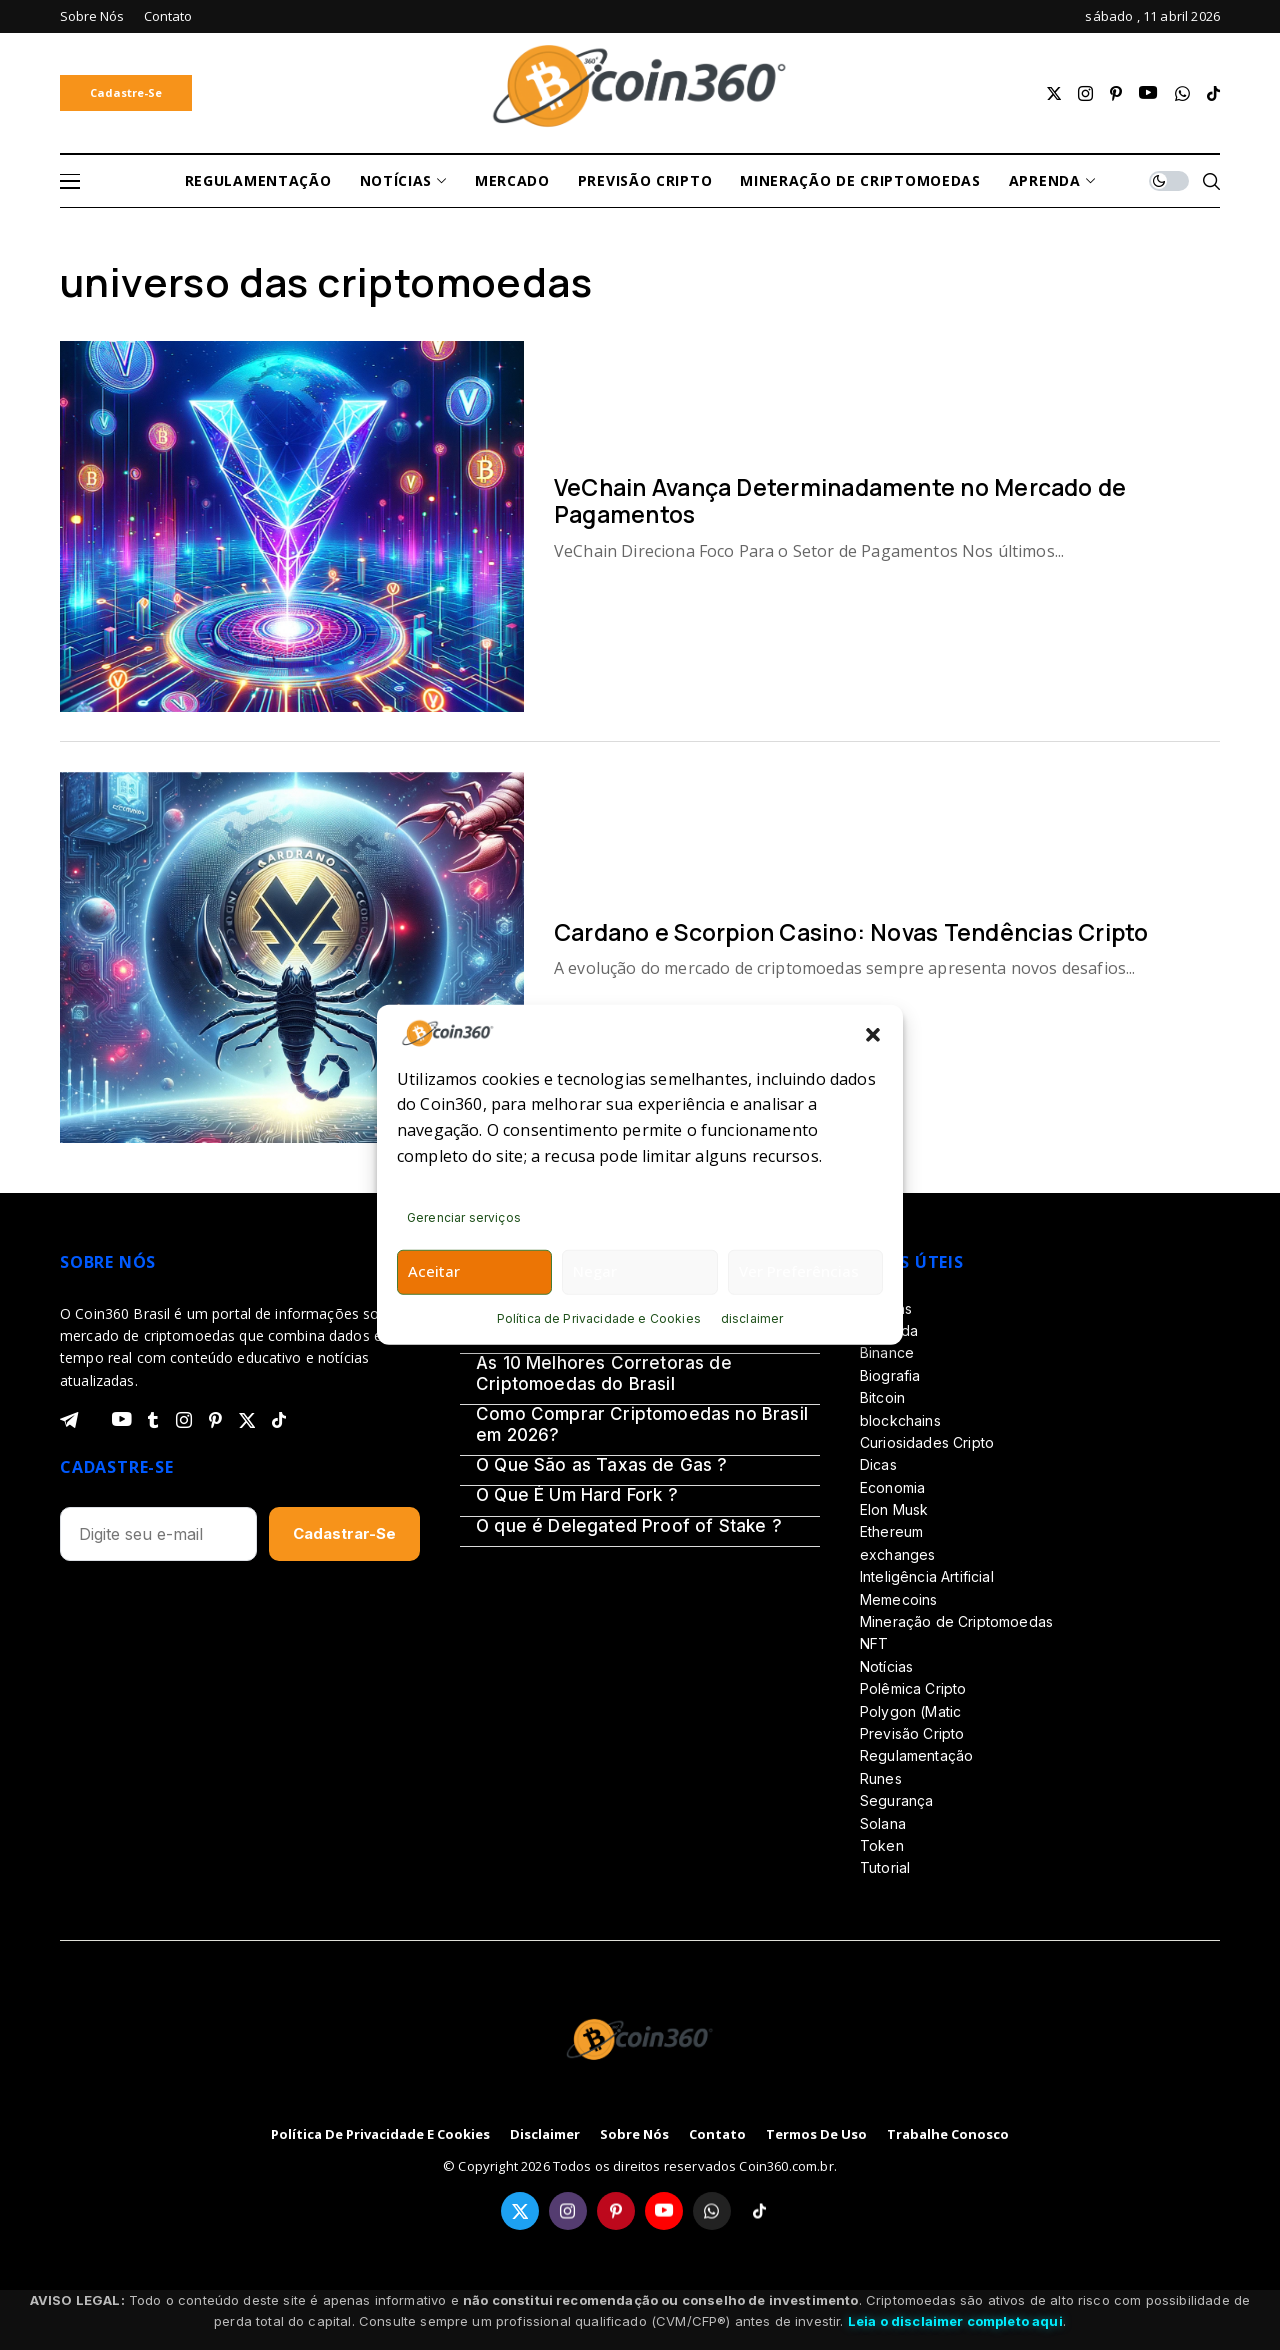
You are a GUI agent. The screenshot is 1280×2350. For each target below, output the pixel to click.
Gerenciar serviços (464, 1217)
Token (882, 1845)
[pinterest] (1116, 93)
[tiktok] (1213, 93)
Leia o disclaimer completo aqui (955, 2321)
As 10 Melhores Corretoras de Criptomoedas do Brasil (604, 1373)
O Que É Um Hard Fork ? (577, 1495)
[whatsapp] (1182, 93)
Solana (883, 1823)
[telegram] (69, 1420)
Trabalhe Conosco (948, 2135)
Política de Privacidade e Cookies (599, 1318)
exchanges (897, 1554)
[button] (873, 1033)
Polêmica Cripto (913, 1688)
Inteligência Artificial (927, 1576)
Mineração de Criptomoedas (956, 1621)
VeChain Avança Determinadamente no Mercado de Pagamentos (840, 501)
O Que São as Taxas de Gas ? (602, 1465)
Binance (887, 1352)
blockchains (900, 1420)
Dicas (878, 1464)
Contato (717, 2135)
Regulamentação (916, 1755)
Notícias (886, 1666)
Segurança (896, 1800)
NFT (874, 1643)
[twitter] (1054, 93)
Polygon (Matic (910, 1711)
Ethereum (891, 1531)
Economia (892, 1487)
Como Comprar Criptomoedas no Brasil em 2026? (642, 1424)
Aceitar (434, 1271)
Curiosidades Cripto (927, 1442)
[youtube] (1148, 93)
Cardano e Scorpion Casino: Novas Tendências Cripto (851, 932)
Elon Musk (894, 1509)
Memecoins (898, 1599)
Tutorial (885, 1867)
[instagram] (1085, 93)
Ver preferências (799, 1271)
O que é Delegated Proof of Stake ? (629, 1526)
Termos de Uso (816, 2135)
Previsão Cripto (912, 1733)
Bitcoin (882, 1397)
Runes (881, 1778)
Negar (595, 1271)
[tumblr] (153, 1420)
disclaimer (752, 1318)
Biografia (890, 1375)
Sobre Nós (634, 2135)
